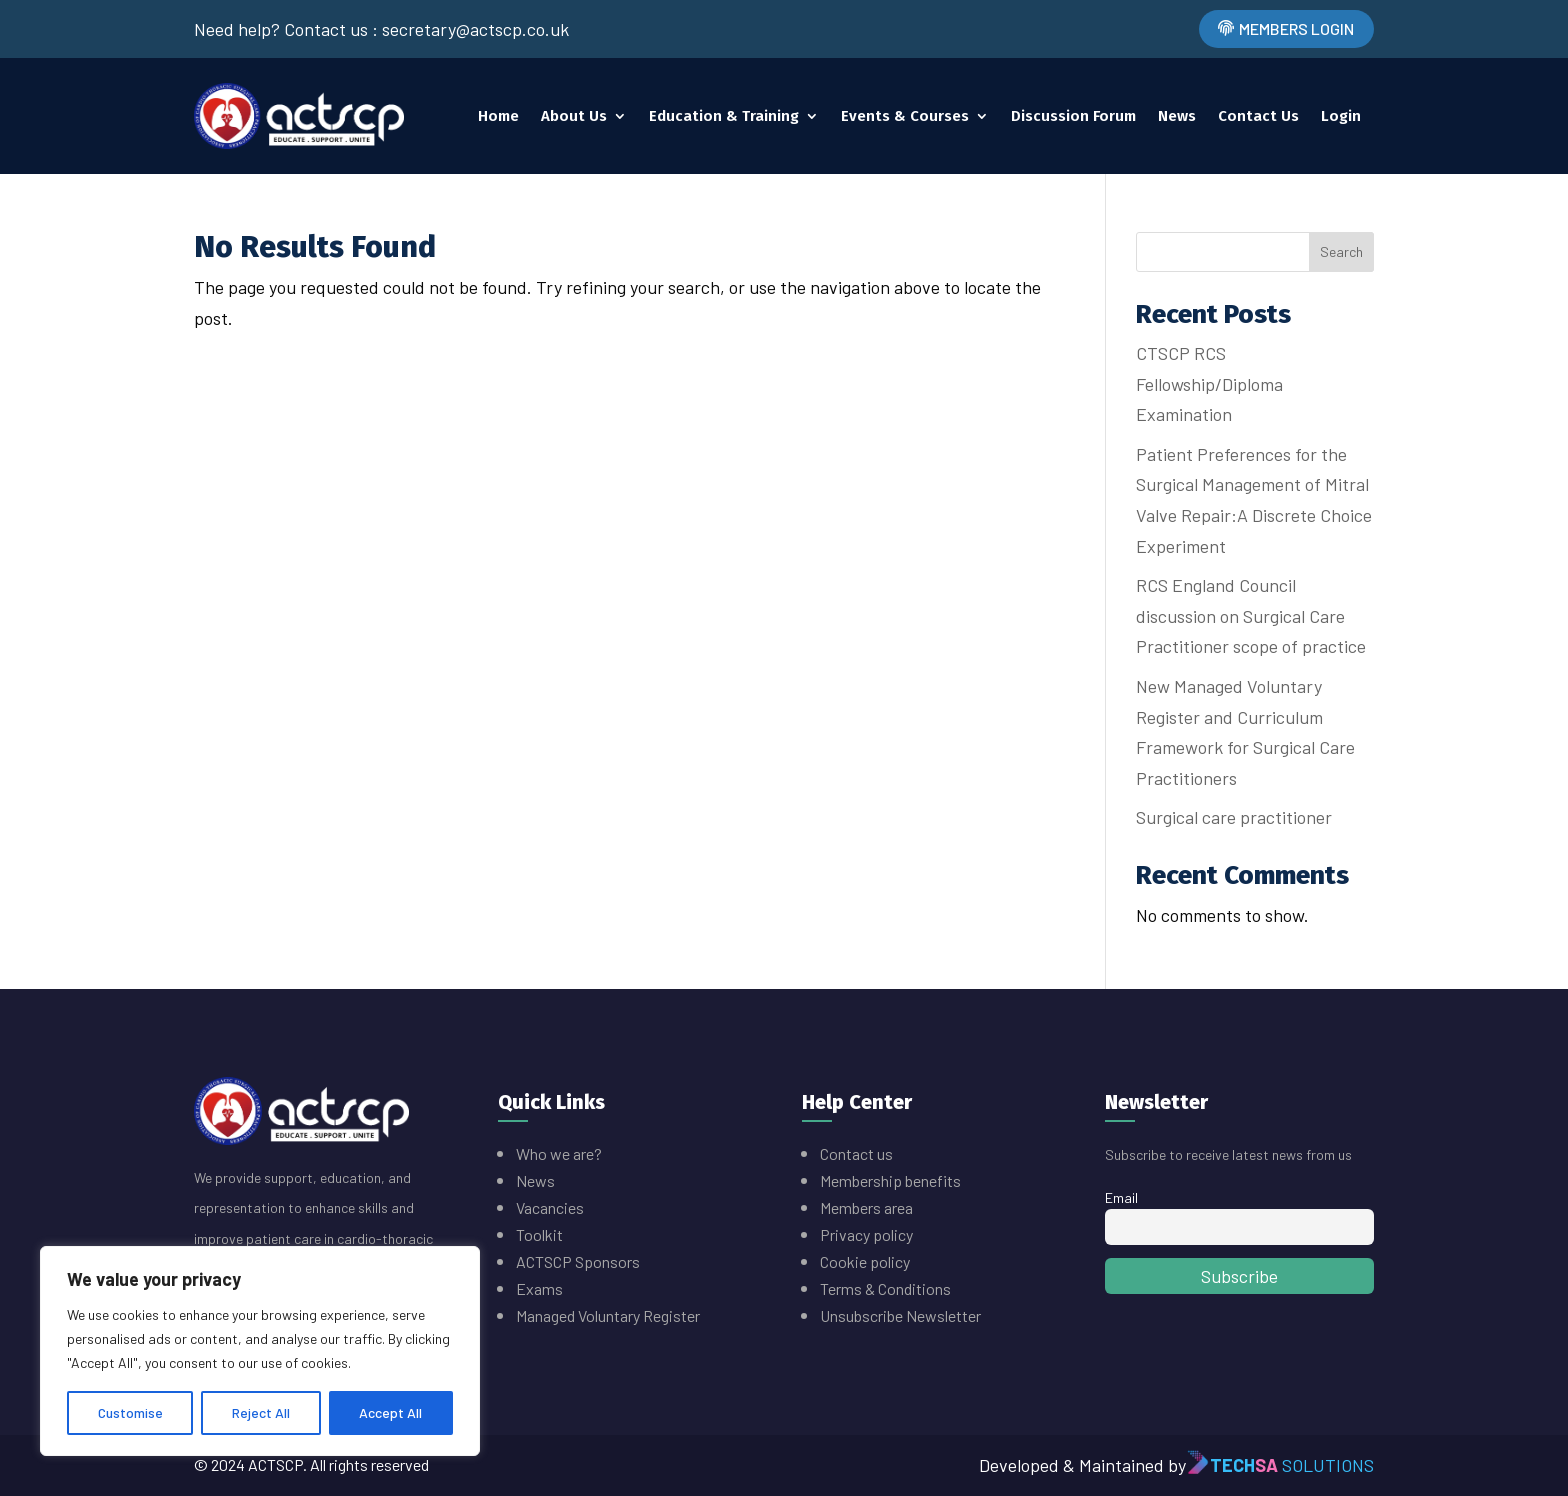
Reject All (261, 1412)
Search (1341, 251)
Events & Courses (905, 116)
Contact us (856, 1153)
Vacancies (550, 1207)
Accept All (390, 1412)
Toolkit (539, 1234)
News (1177, 116)
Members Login (1296, 28)
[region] (260, 1351)
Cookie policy (865, 1261)
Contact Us (1258, 116)
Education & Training (724, 116)
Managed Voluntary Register (608, 1315)
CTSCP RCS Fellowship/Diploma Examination (1209, 383)
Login (1341, 116)
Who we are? (559, 1153)
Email (1121, 1197)
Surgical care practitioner (1234, 817)
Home (498, 116)
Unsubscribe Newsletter (900, 1315)
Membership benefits (892, 1180)
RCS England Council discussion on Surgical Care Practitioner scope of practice (1251, 615)
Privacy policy (866, 1234)
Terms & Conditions (885, 1288)
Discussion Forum (1073, 116)
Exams (539, 1288)
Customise (130, 1412)
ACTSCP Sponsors (578, 1261)
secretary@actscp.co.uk (475, 29)
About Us (574, 116)
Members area (866, 1207)
